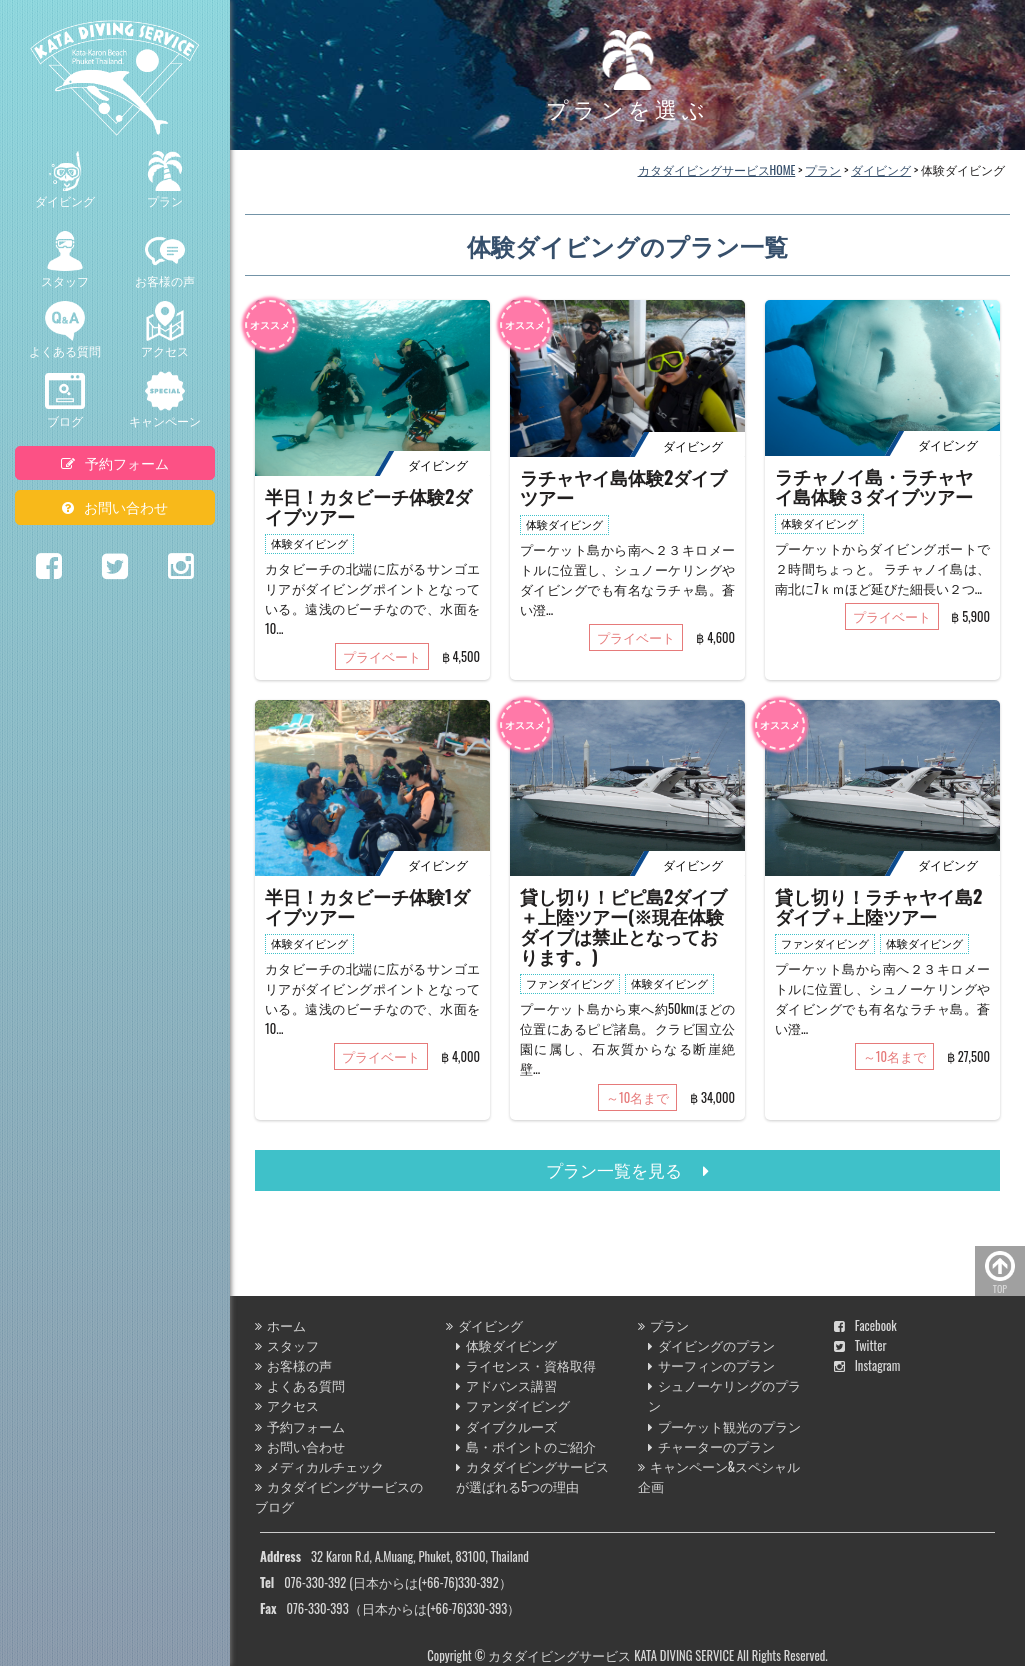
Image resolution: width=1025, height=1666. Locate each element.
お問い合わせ (115, 506)
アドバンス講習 (506, 1385)
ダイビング (65, 180)
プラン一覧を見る (627, 1169)
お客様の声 (165, 260)
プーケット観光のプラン (724, 1426)
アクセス (165, 330)
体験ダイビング (506, 1345)
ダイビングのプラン (711, 1345)
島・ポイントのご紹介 (526, 1446)
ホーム (280, 1325)
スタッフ (65, 260)
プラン (165, 180)
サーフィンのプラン (711, 1365)
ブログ (65, 400)
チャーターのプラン (711, 1446)
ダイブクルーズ (506, 1426)
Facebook (865, 1325)
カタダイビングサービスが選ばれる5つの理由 (532, 1476)
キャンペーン (165, 400)
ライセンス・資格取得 (526, 1365)
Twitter (860, 1345)
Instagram (867, 1365)
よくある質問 (65, 330)
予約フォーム (115, 462)
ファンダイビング (513, 1405)
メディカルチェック (319, 1466)
